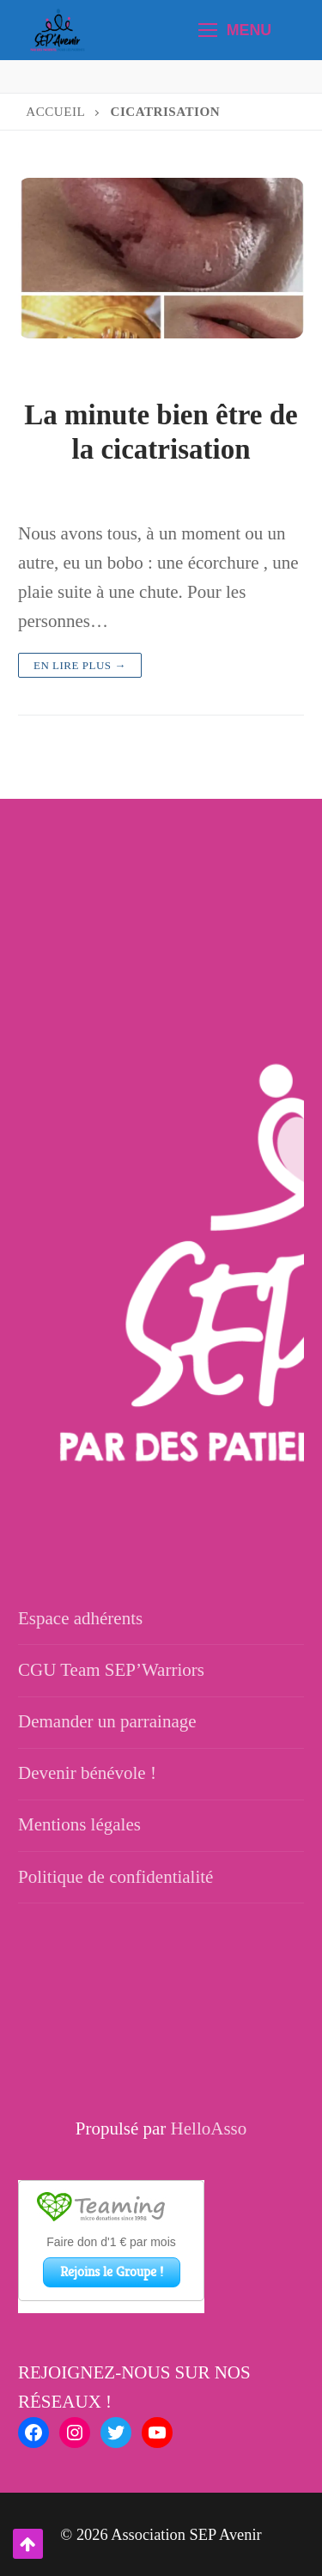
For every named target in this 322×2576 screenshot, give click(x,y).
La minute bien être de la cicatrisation (160, 432)
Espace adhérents (80, 1618)
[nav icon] (235, 30)
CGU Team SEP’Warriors (111, 1669)
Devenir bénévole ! (87, 1773)
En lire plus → (79, 665)
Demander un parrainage (107, 1721)
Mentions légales (79, 1824)
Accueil (55, 112)
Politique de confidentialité (115, 1877)
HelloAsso (209, 2128)
